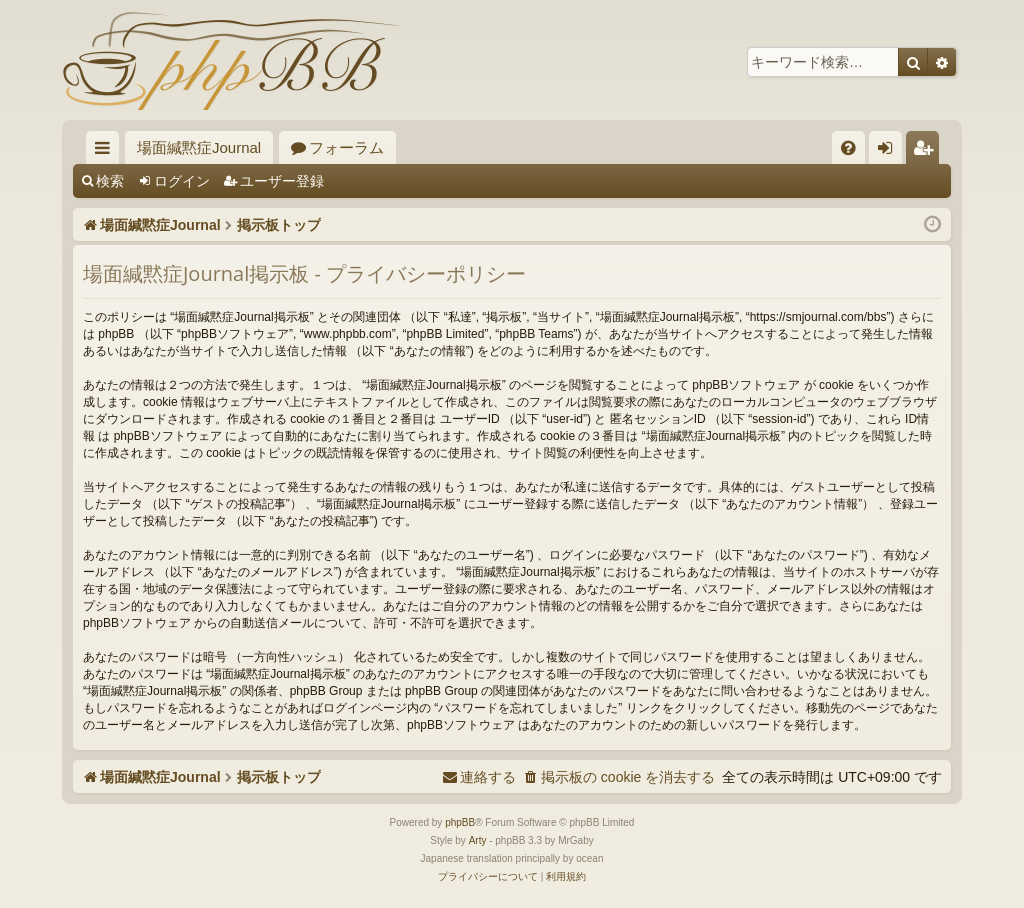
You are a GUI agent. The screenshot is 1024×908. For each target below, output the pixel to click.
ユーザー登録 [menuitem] (927, 151)
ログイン (182, 181)
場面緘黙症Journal (199, 147)
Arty (478, 840)
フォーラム (346, 147)
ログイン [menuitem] (890, 151)
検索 (110, 181)
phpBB (460, 822)
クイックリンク (106, 151)
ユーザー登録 (282, 181)
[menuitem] (848, 147)
